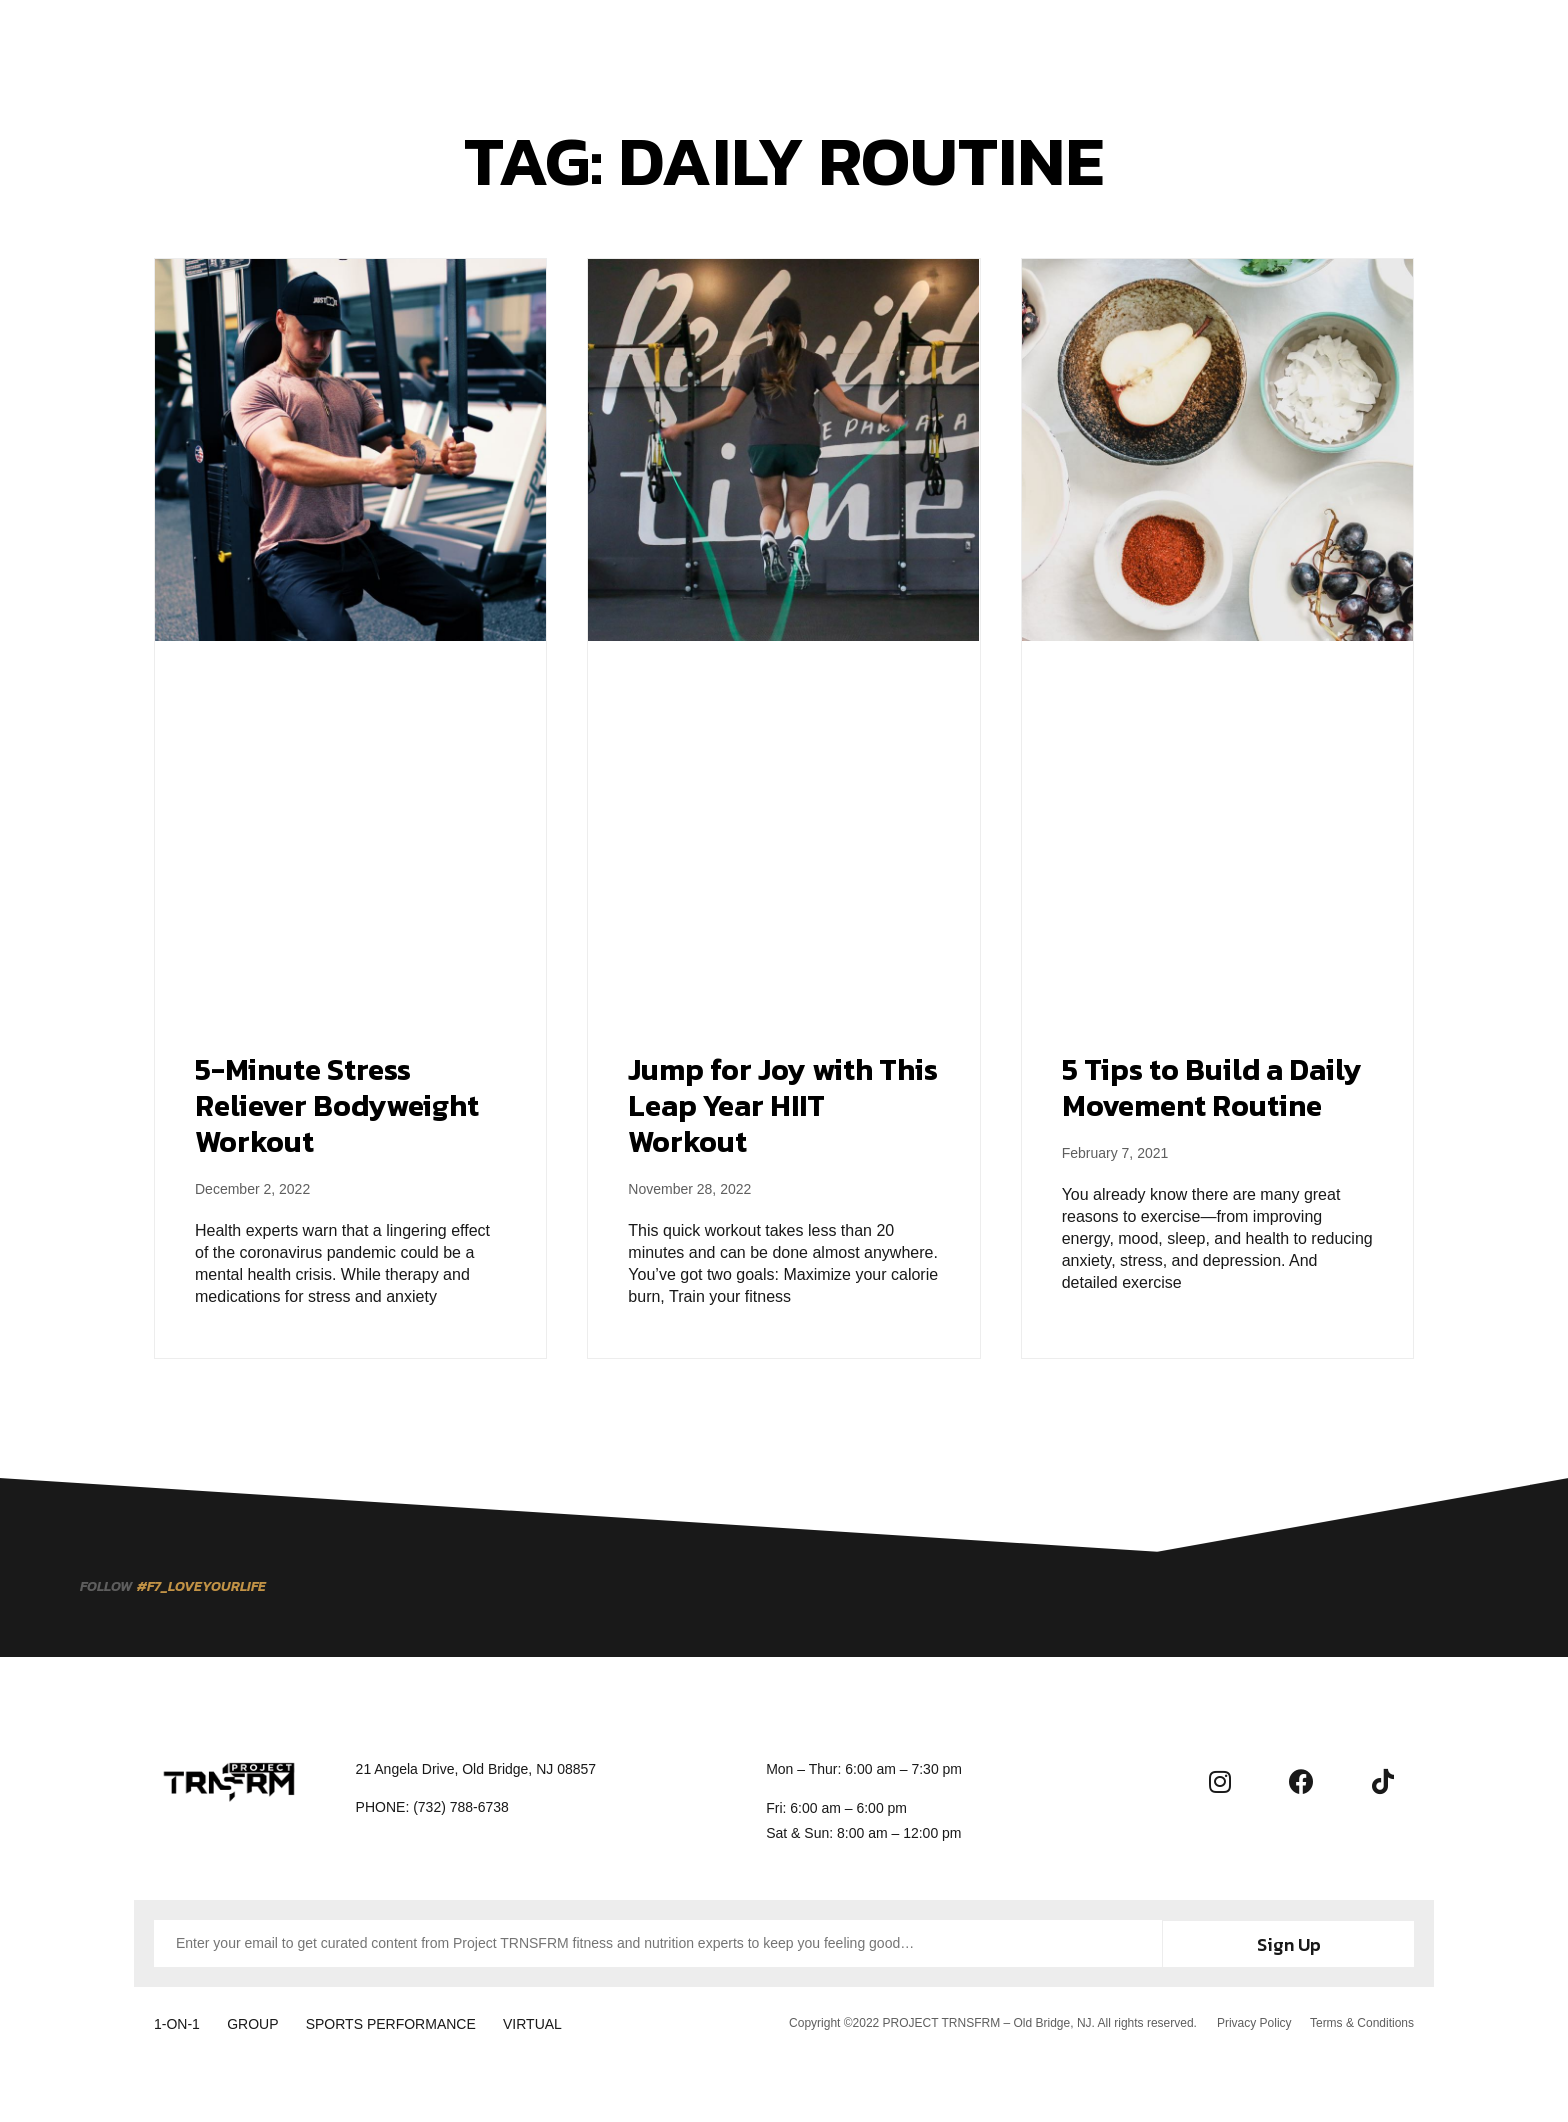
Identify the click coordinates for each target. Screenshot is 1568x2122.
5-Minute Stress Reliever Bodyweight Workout (337, 1105)
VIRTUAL (555, 2022)
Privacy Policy (1252, 2021)
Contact (1027, 42)
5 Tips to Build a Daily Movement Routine (1212, 1087)
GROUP (260, 2022)
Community (920, 42)
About (820, 42)
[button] (1487, 42)
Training (606, 42)
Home (520, 42)
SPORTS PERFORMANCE (406, 2022)
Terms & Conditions (1362, 2021)
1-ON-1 (177, 2022)
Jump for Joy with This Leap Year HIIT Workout (783, 1105)
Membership (716, 42)
